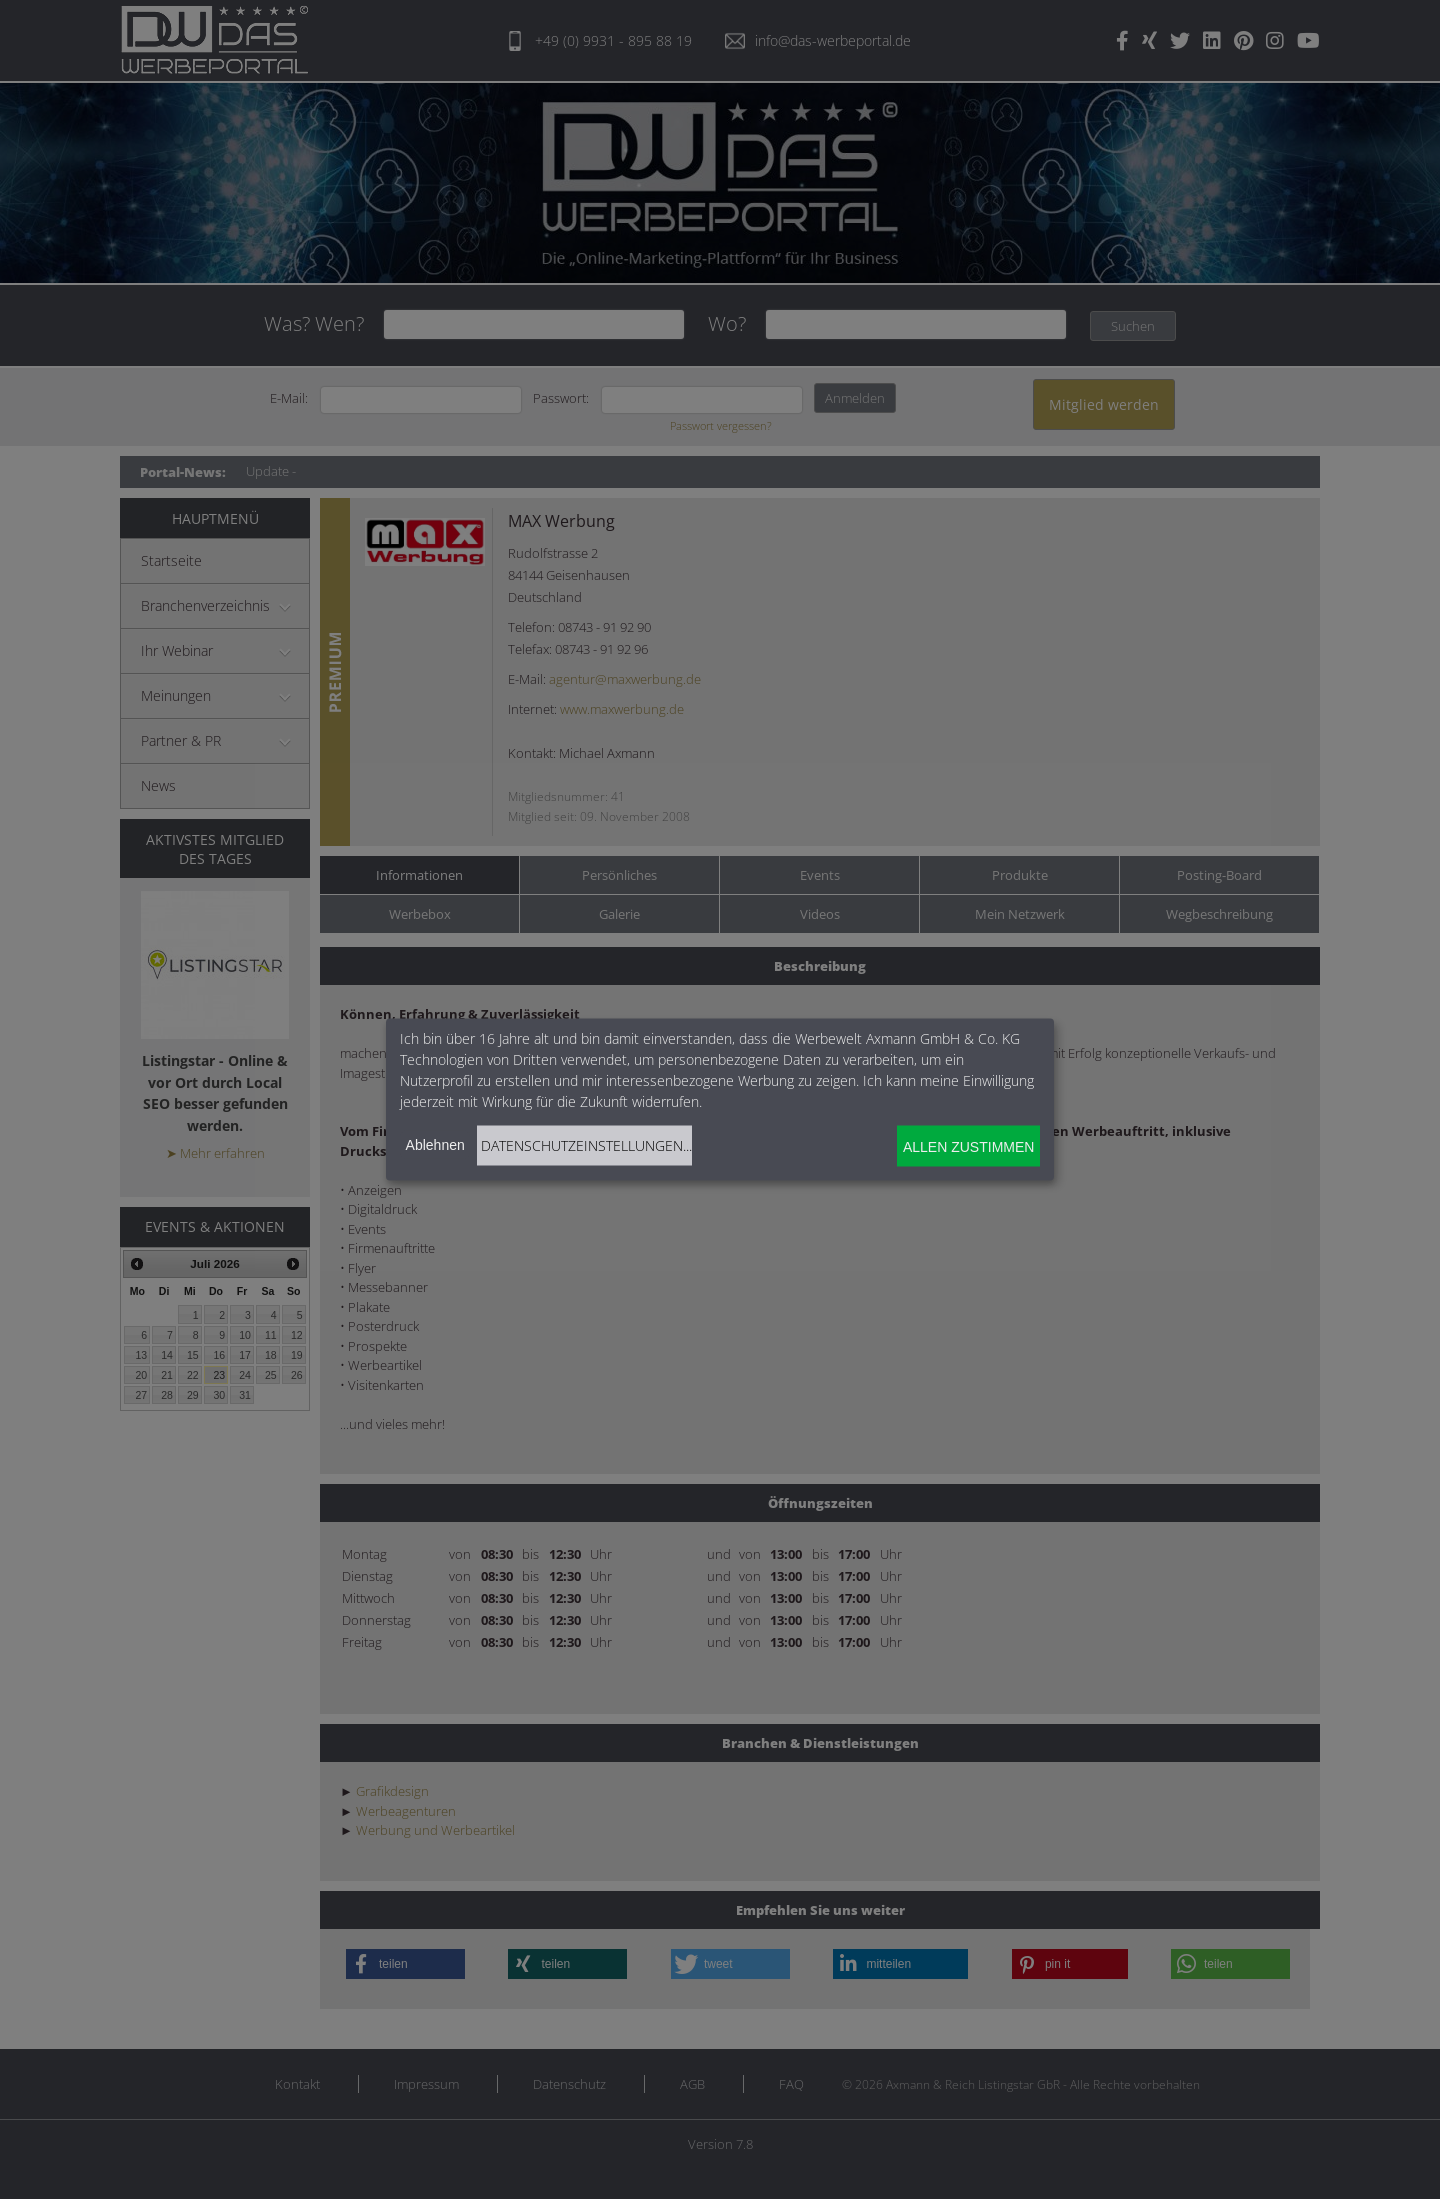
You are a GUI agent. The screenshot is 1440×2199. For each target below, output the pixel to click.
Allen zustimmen (968, 1146)
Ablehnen (435, 1145)
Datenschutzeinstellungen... (586, 1145)
